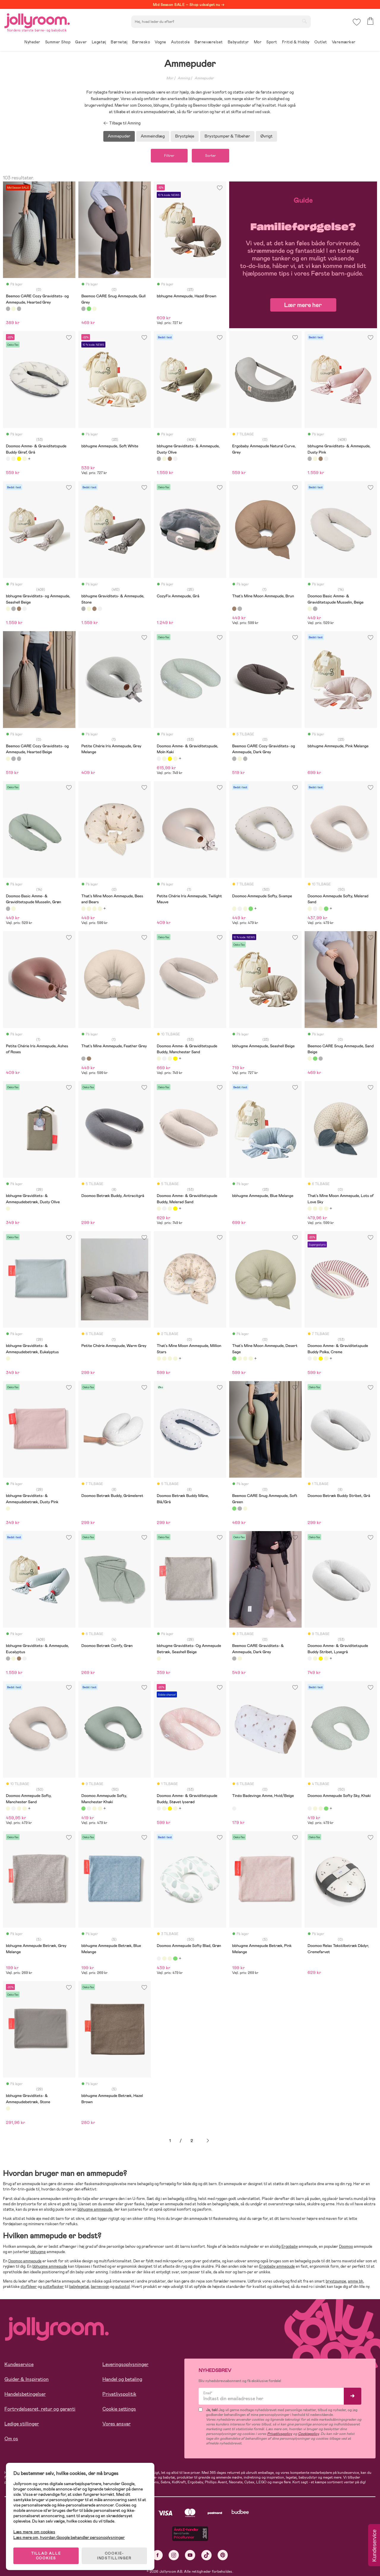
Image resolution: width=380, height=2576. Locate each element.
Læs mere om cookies (34, 2532)
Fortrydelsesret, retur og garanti (39, 2409)
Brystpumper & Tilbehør (227, 136)
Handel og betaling (122, 2379)
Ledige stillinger (21, 2424)
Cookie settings (119, 2409)
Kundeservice (19, 2364)
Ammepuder (204, 78)
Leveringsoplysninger (125, 2364)
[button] (357, 22)
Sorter (210, 155)
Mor (169, 78)
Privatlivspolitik (119, 2394)
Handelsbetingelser (25, 2394)
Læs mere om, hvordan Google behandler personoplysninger (69, 2537)
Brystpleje (184, 136)
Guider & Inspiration (26, 2379)
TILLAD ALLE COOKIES (46, 2556)
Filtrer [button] (169, 155)
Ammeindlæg (153, 136)
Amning (184, 78)
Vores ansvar (116, 2424)
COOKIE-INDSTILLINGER (114, 2556)
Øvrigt (266, 136)
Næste (208, 2140)
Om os (11, 2439)
